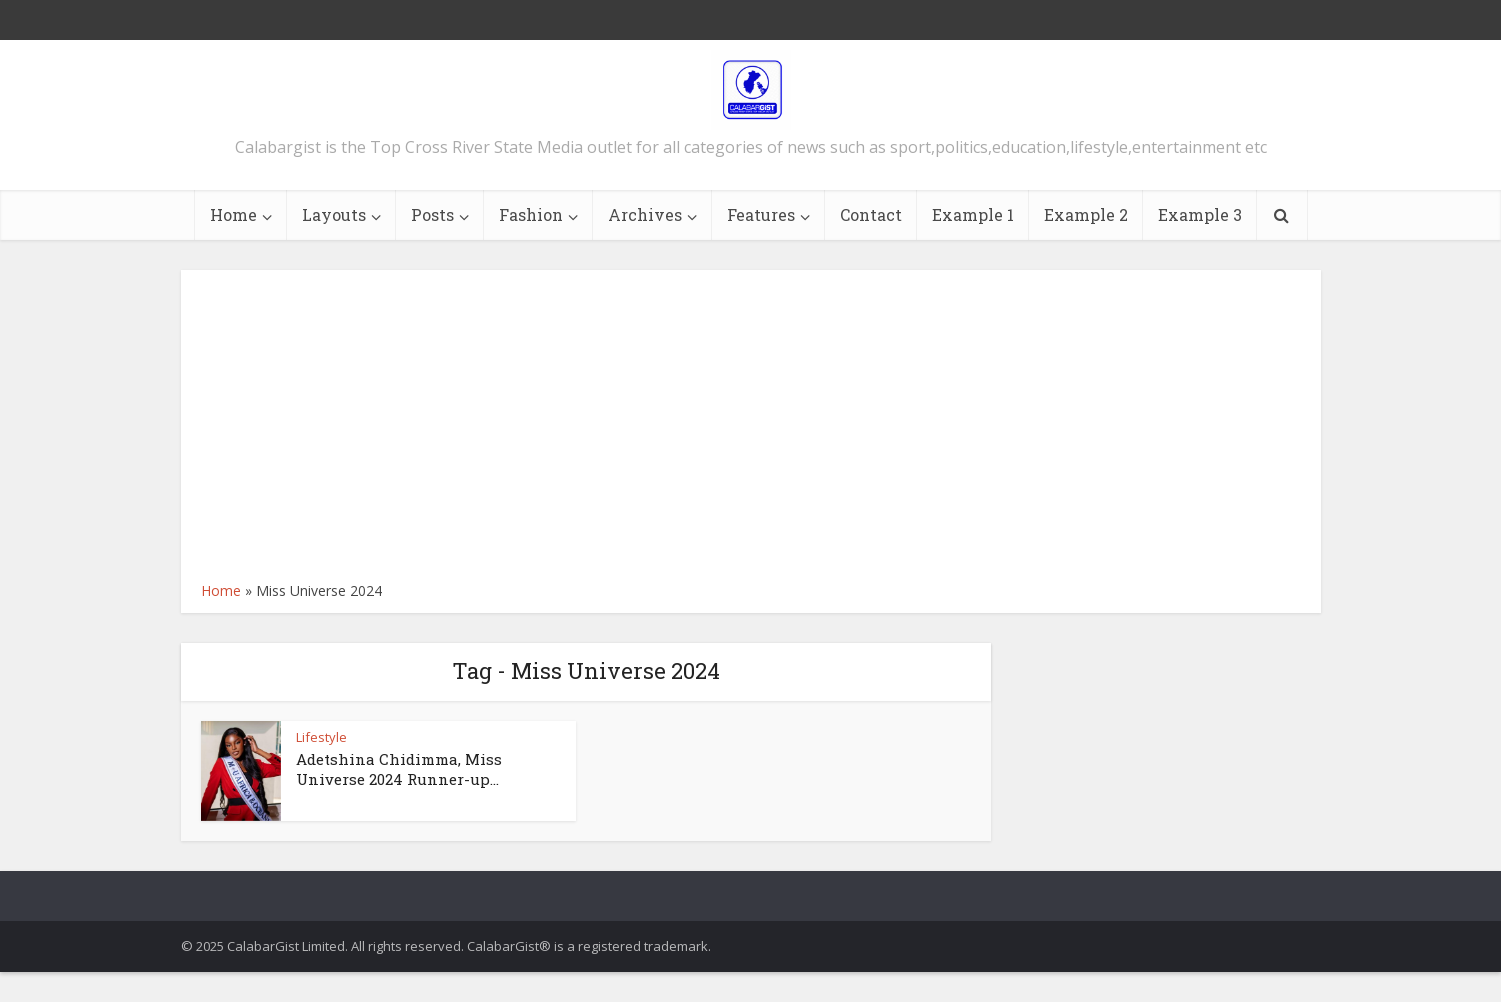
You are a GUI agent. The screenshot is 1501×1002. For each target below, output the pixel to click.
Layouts (334, 214)
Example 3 (1200, 214)
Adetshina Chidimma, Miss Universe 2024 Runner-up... (399, 769)
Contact (871, 214)
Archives (645, 214)
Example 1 (973, 214)
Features (761, 214)
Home (233, 214)
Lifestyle (321, 737)
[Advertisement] (751, 430)
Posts (432, 214)
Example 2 (1086, 214)
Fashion (531, 214)
